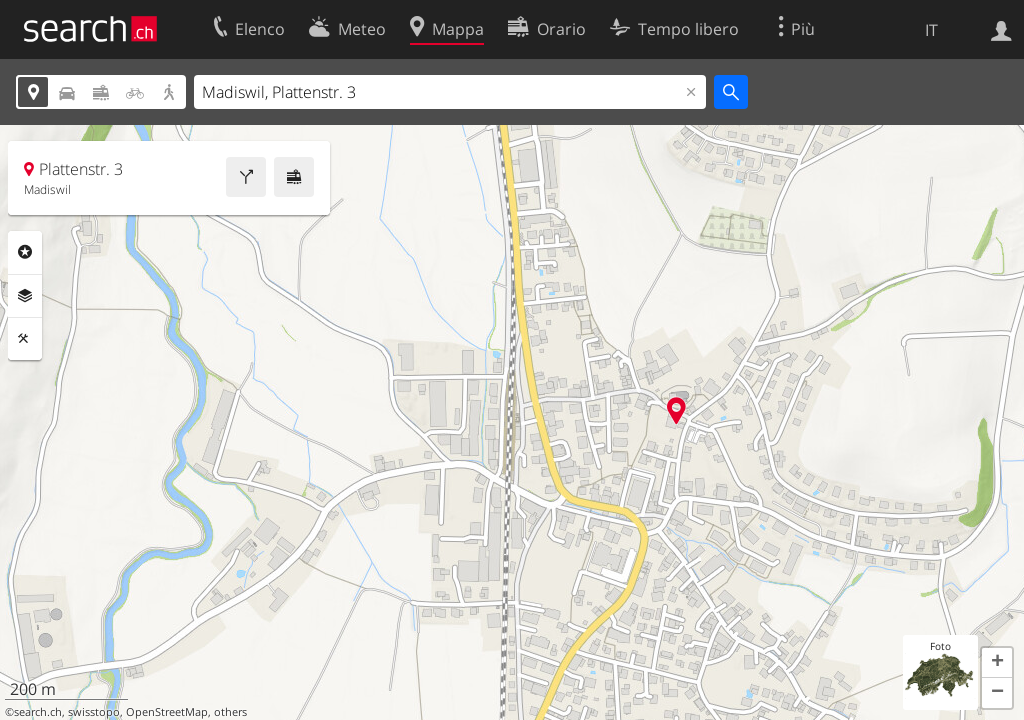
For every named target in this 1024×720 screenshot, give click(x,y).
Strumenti (25, 339)
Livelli (25, 296)
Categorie (25, 252)
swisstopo (94, 712)
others (230, 712)
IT (931, 30)
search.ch (38, 712)
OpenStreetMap (167, 712)
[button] (997, 663)
